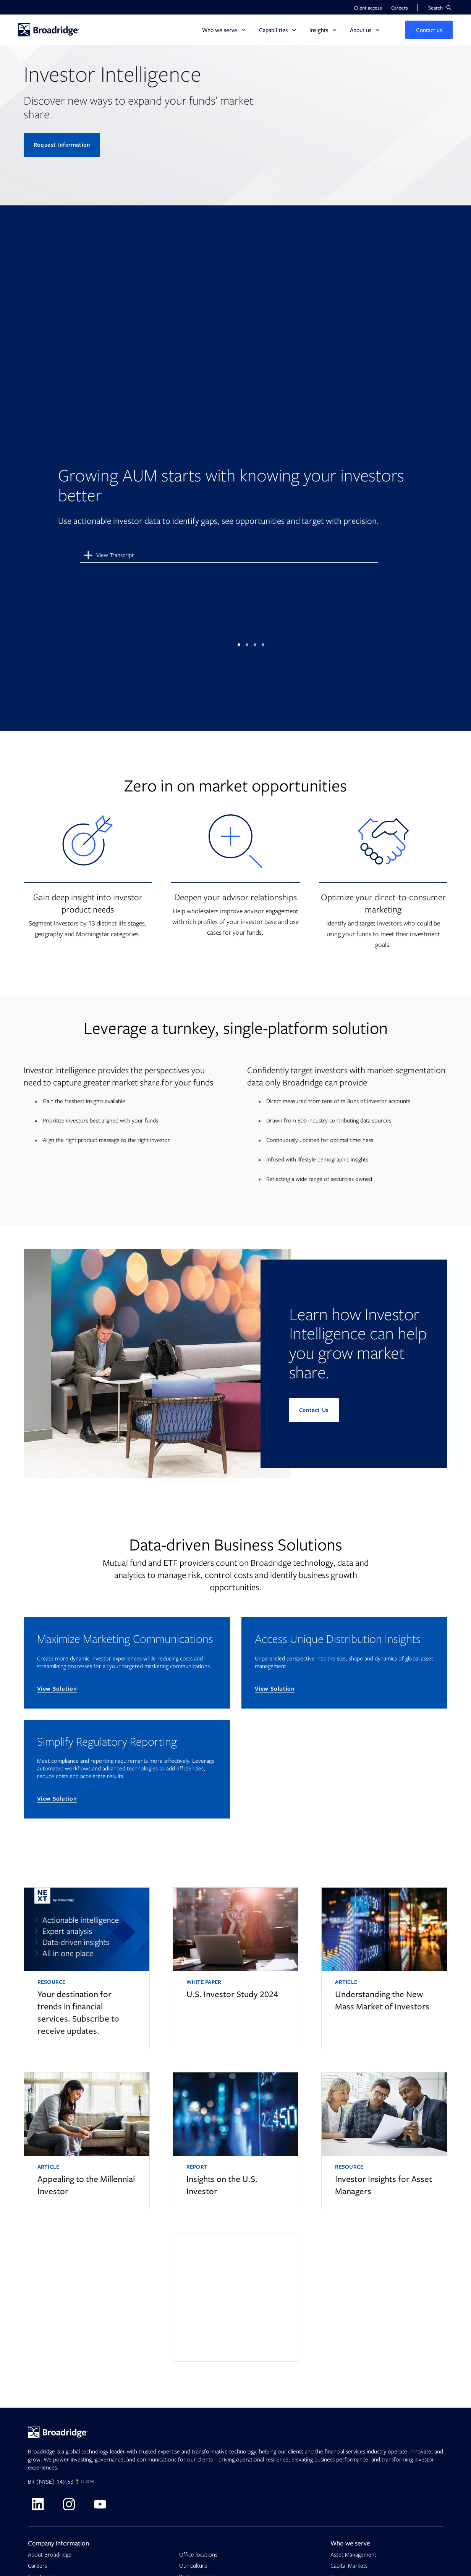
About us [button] (360, 30)
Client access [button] (368, 7)
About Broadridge (49, 2552)
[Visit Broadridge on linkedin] (37, 2501)
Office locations (198, 2552)
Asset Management (353, 2552)
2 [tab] (247, 642)
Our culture (193, 2563)
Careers (37, 2563)
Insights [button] (318, 30)
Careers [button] (399, 7)
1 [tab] (239, 642)
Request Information (63, 145)
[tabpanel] (235, 405)
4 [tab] (263, 642)
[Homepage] (48, 30)
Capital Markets (348, 2563)
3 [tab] (255, 642)
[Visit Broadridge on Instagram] (68, 2501)
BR (31, 2479)
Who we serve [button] (219, 30)
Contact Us (315, 1408)
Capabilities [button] (273, 30)
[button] (440, 8)
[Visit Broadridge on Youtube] (100, 2501)
